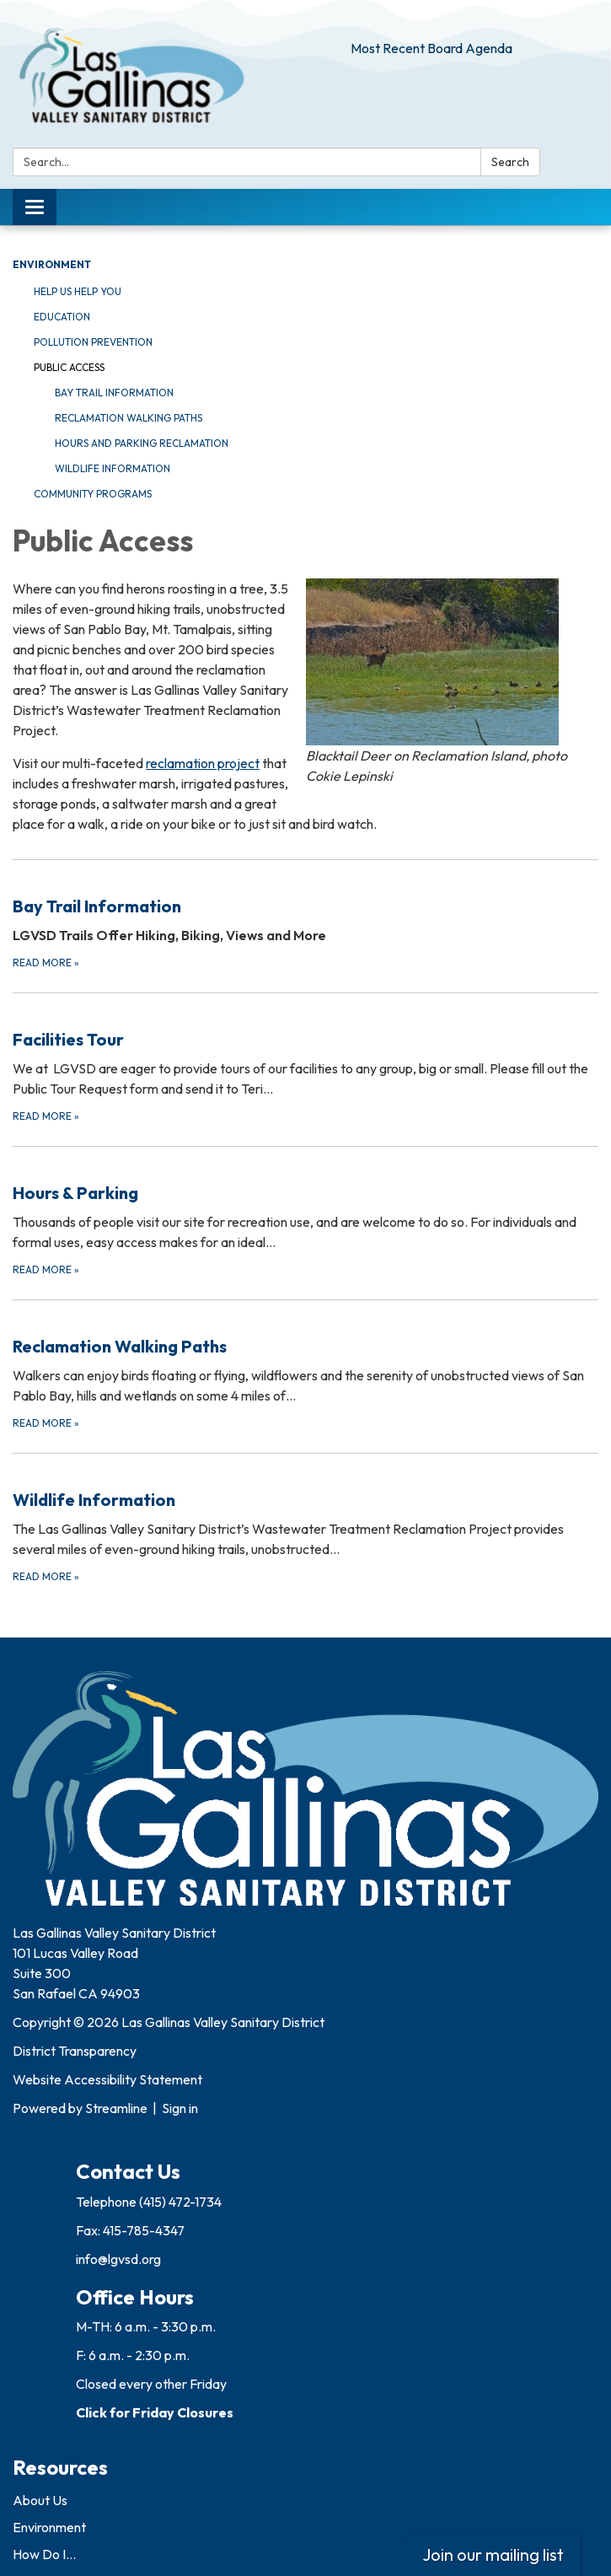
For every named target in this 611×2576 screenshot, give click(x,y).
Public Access (69, 367)
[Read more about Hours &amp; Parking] (305, 1212)
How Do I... (44, 2554)
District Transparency (75, 2050)
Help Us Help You (77, 291)
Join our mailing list (493, 2554)
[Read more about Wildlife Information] (305, 1519)
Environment (52, 264)
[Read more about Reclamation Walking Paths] (305, 1365)
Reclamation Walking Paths (128, 417)
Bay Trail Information (114, 392)
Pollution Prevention (93, 342)
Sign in (180, 2108)
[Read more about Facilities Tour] (305, 1058)
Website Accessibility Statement (107, 2079)
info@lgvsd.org (118, 2259)
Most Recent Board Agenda (431, 48)
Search (510, 161)
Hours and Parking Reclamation (141, 443)
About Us (40, 2500)
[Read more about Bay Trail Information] (305, 915)
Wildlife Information (112, 468)
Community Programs (93, 493)
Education (62, 316)
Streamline (116, 2108)
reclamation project (203, 763)
